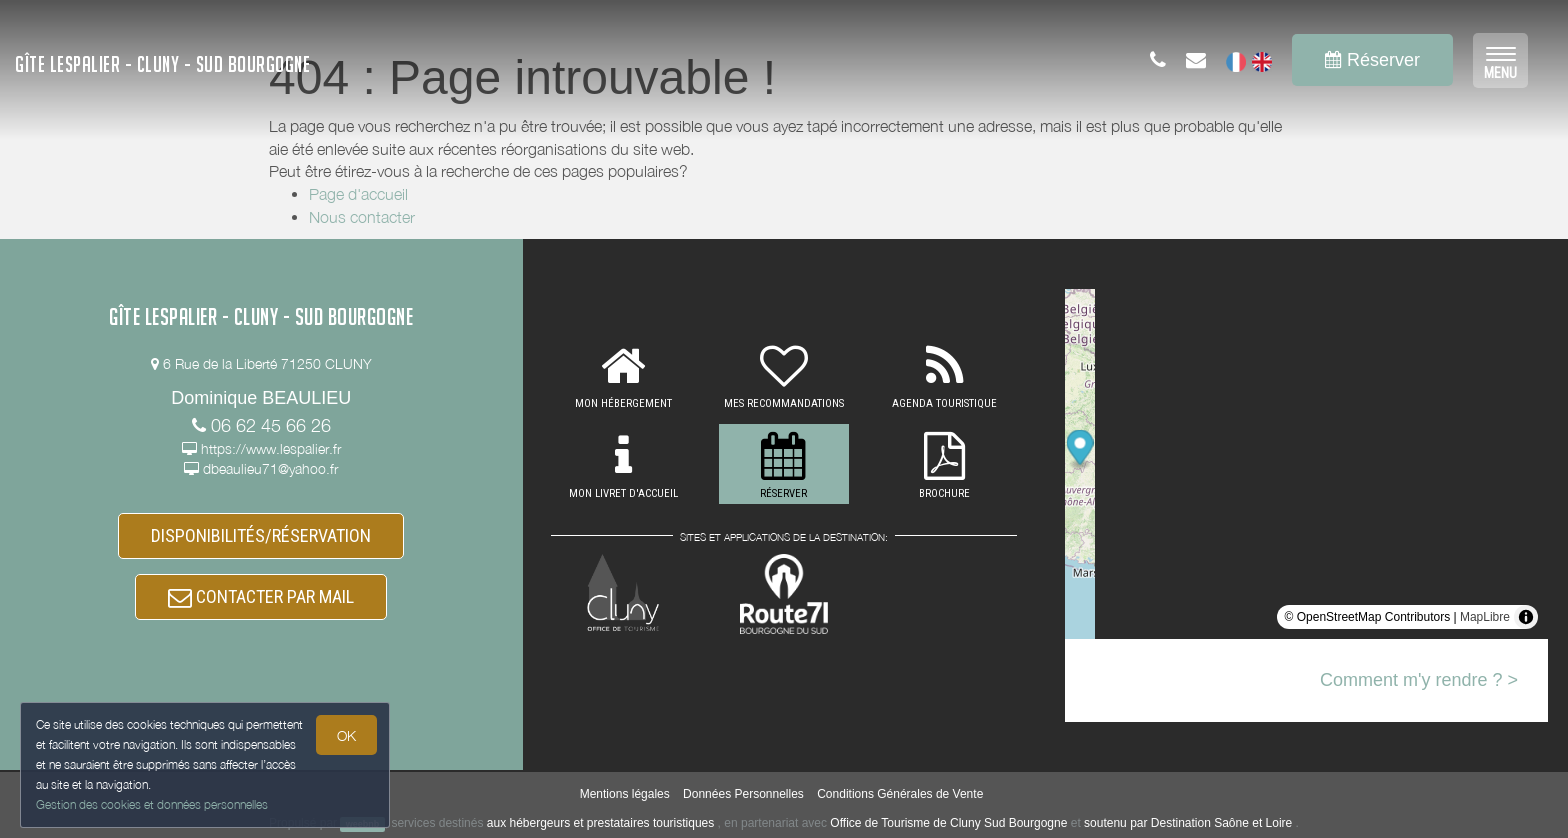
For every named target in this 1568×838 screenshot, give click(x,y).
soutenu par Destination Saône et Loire (1188, 823)
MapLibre (1485, 617)
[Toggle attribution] (1526, 617)
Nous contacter (362, 217)
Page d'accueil (358, 194)
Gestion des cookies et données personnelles (152, 804)
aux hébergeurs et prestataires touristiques (600, 823)
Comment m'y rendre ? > (1419, 680)
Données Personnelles (743, 794)
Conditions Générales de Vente (900, 794)
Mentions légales (625, 794)
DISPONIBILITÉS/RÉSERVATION (261, 535)
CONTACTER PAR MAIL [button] (261, 597)
